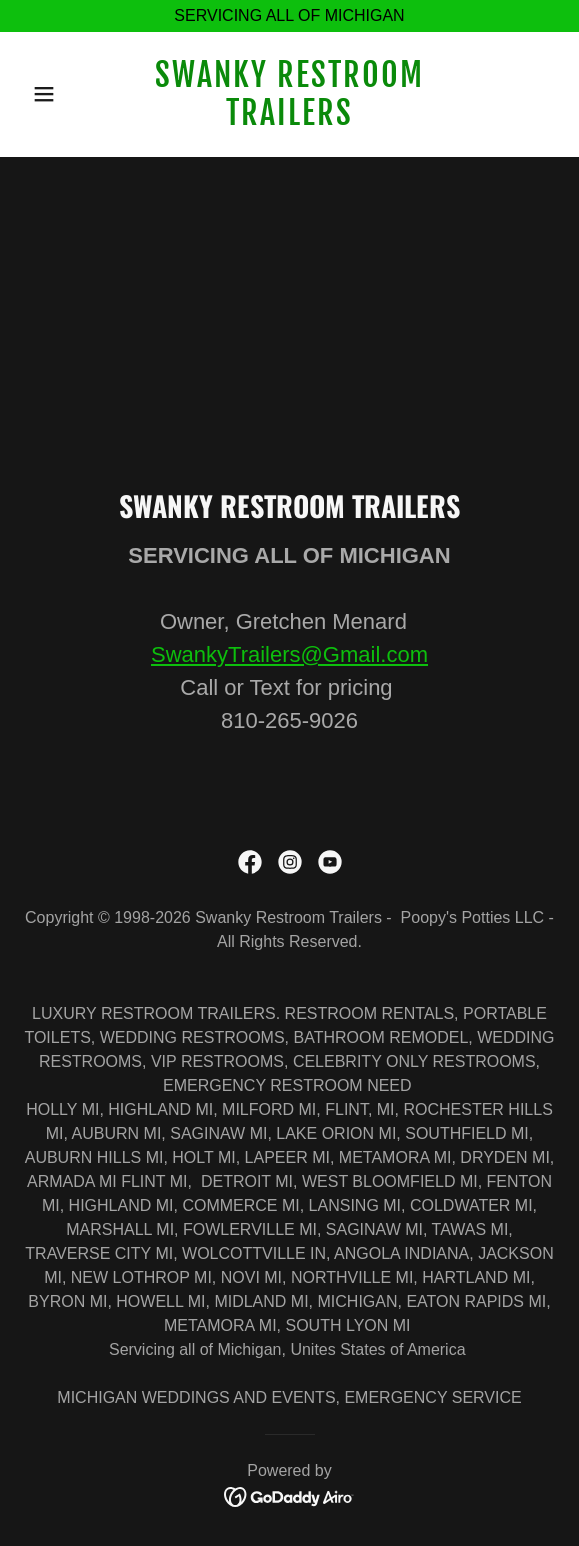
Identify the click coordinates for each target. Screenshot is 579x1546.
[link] (290, 119)
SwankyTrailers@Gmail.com (289, 654)
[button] (64, 94)
